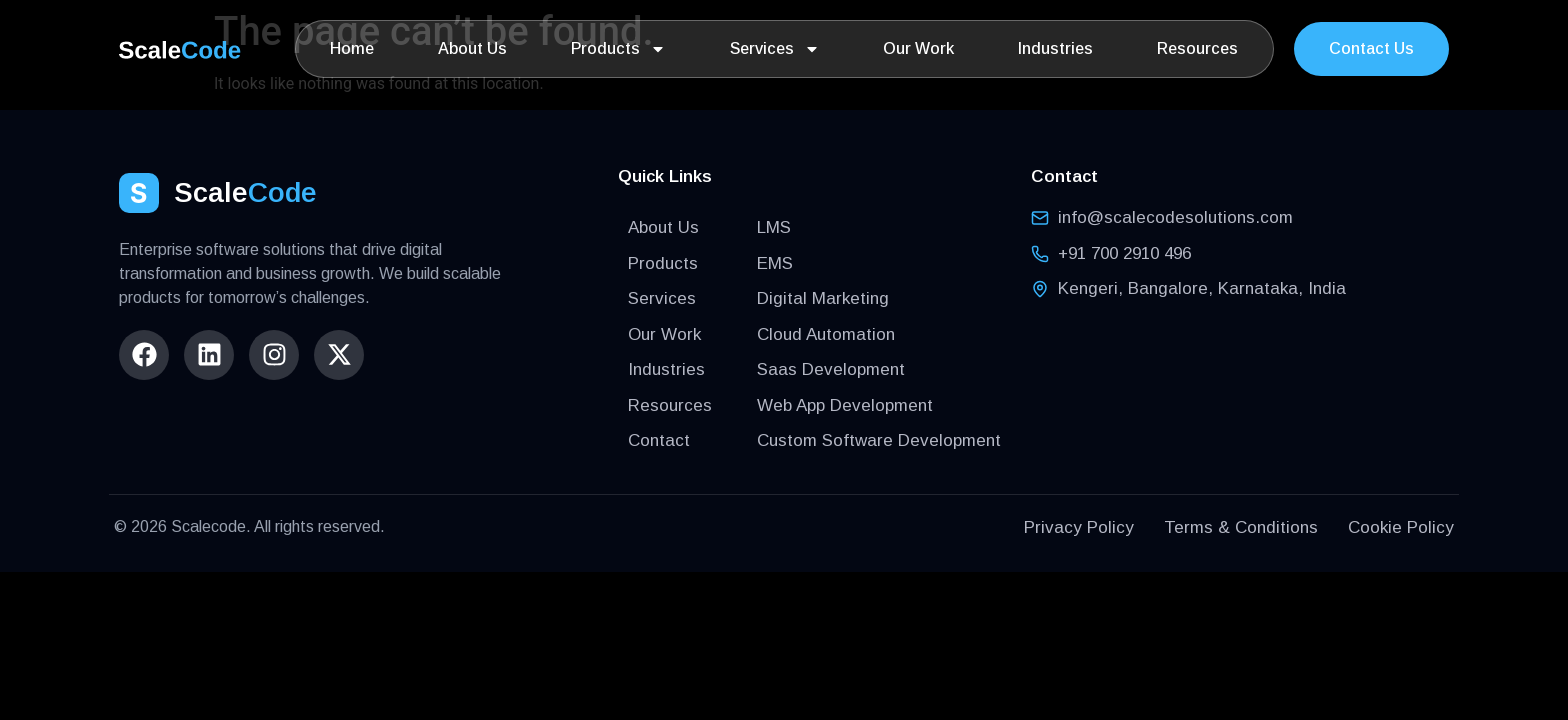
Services (775, 49)
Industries (1055, 48)
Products (618, 49)
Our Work (918, 48)
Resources (1197, 48)
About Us (472, 48)
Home (352, 48)
